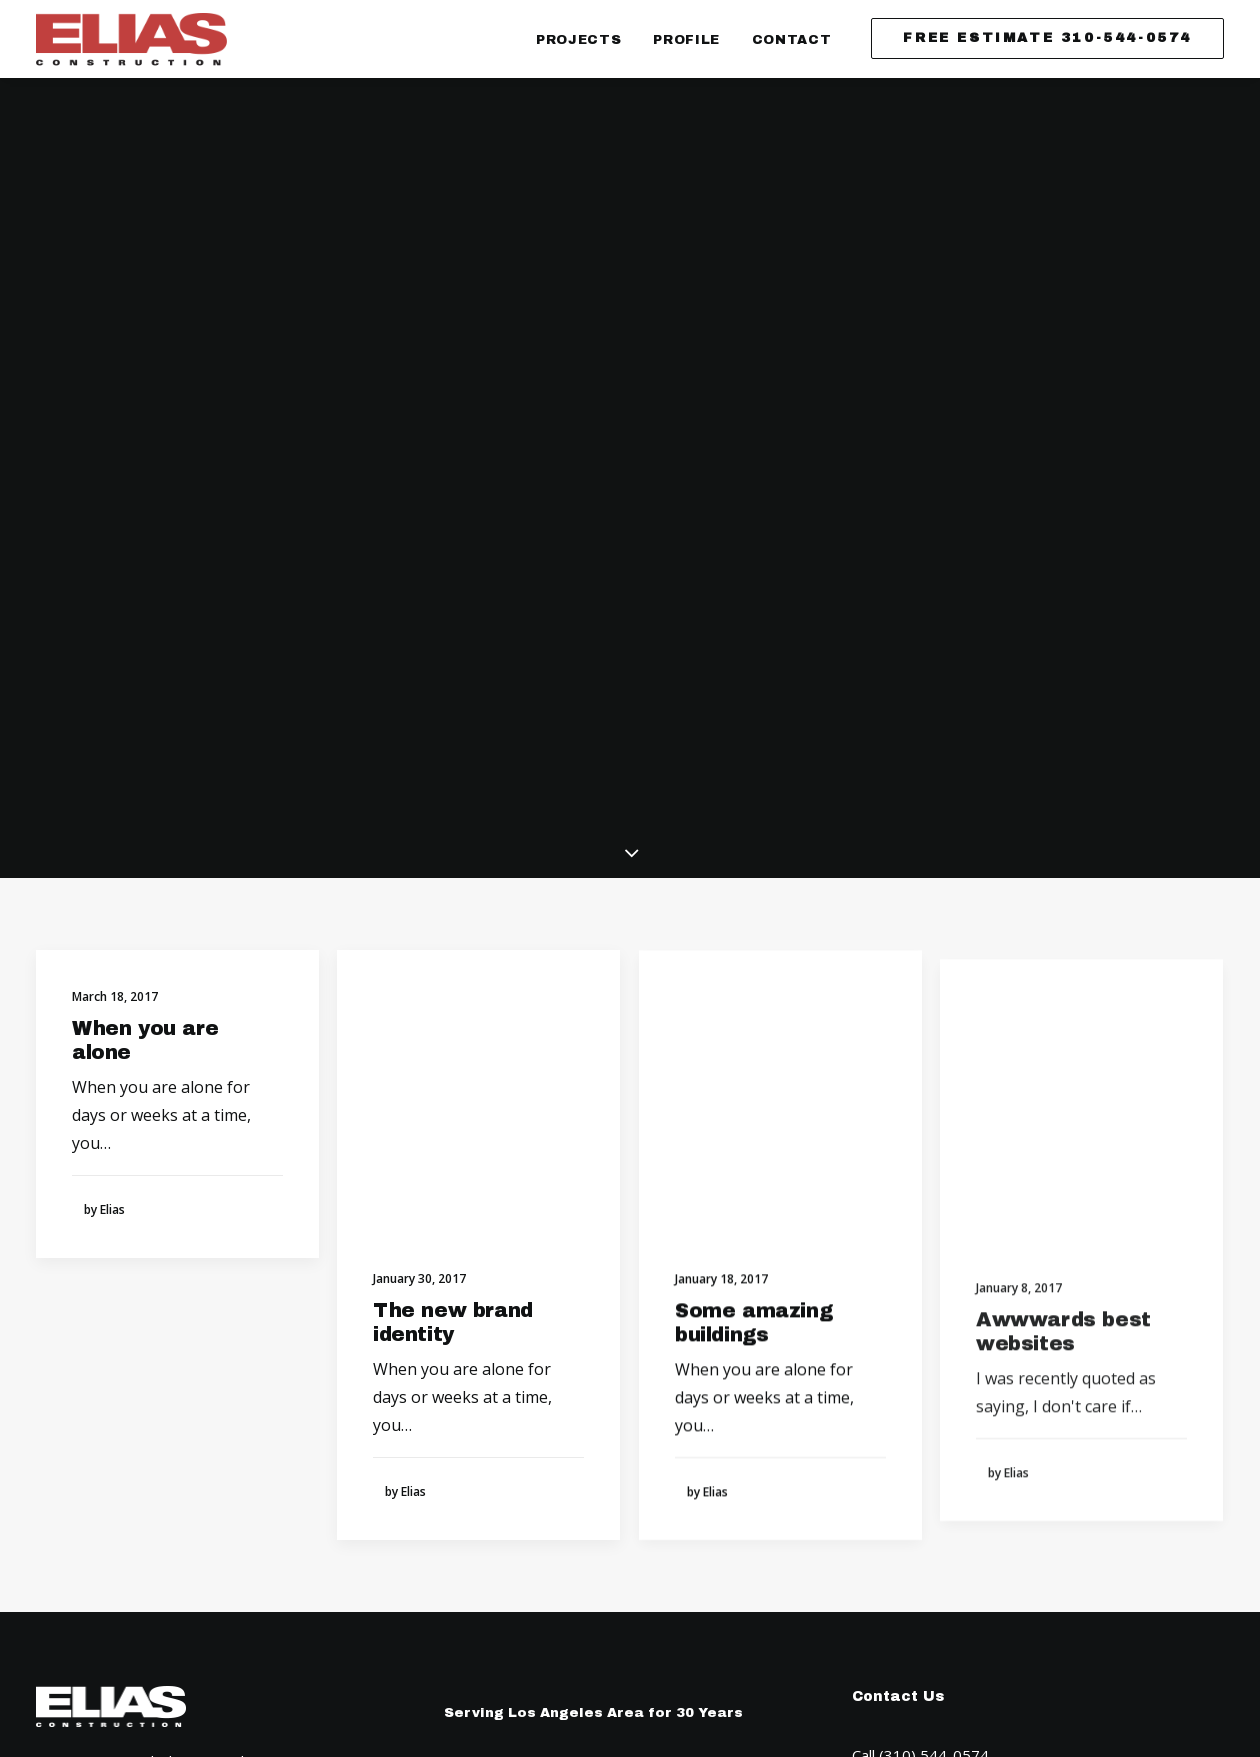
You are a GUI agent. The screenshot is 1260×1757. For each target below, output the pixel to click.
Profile (686, 40)
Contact (792, 40)
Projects (578, 40)
